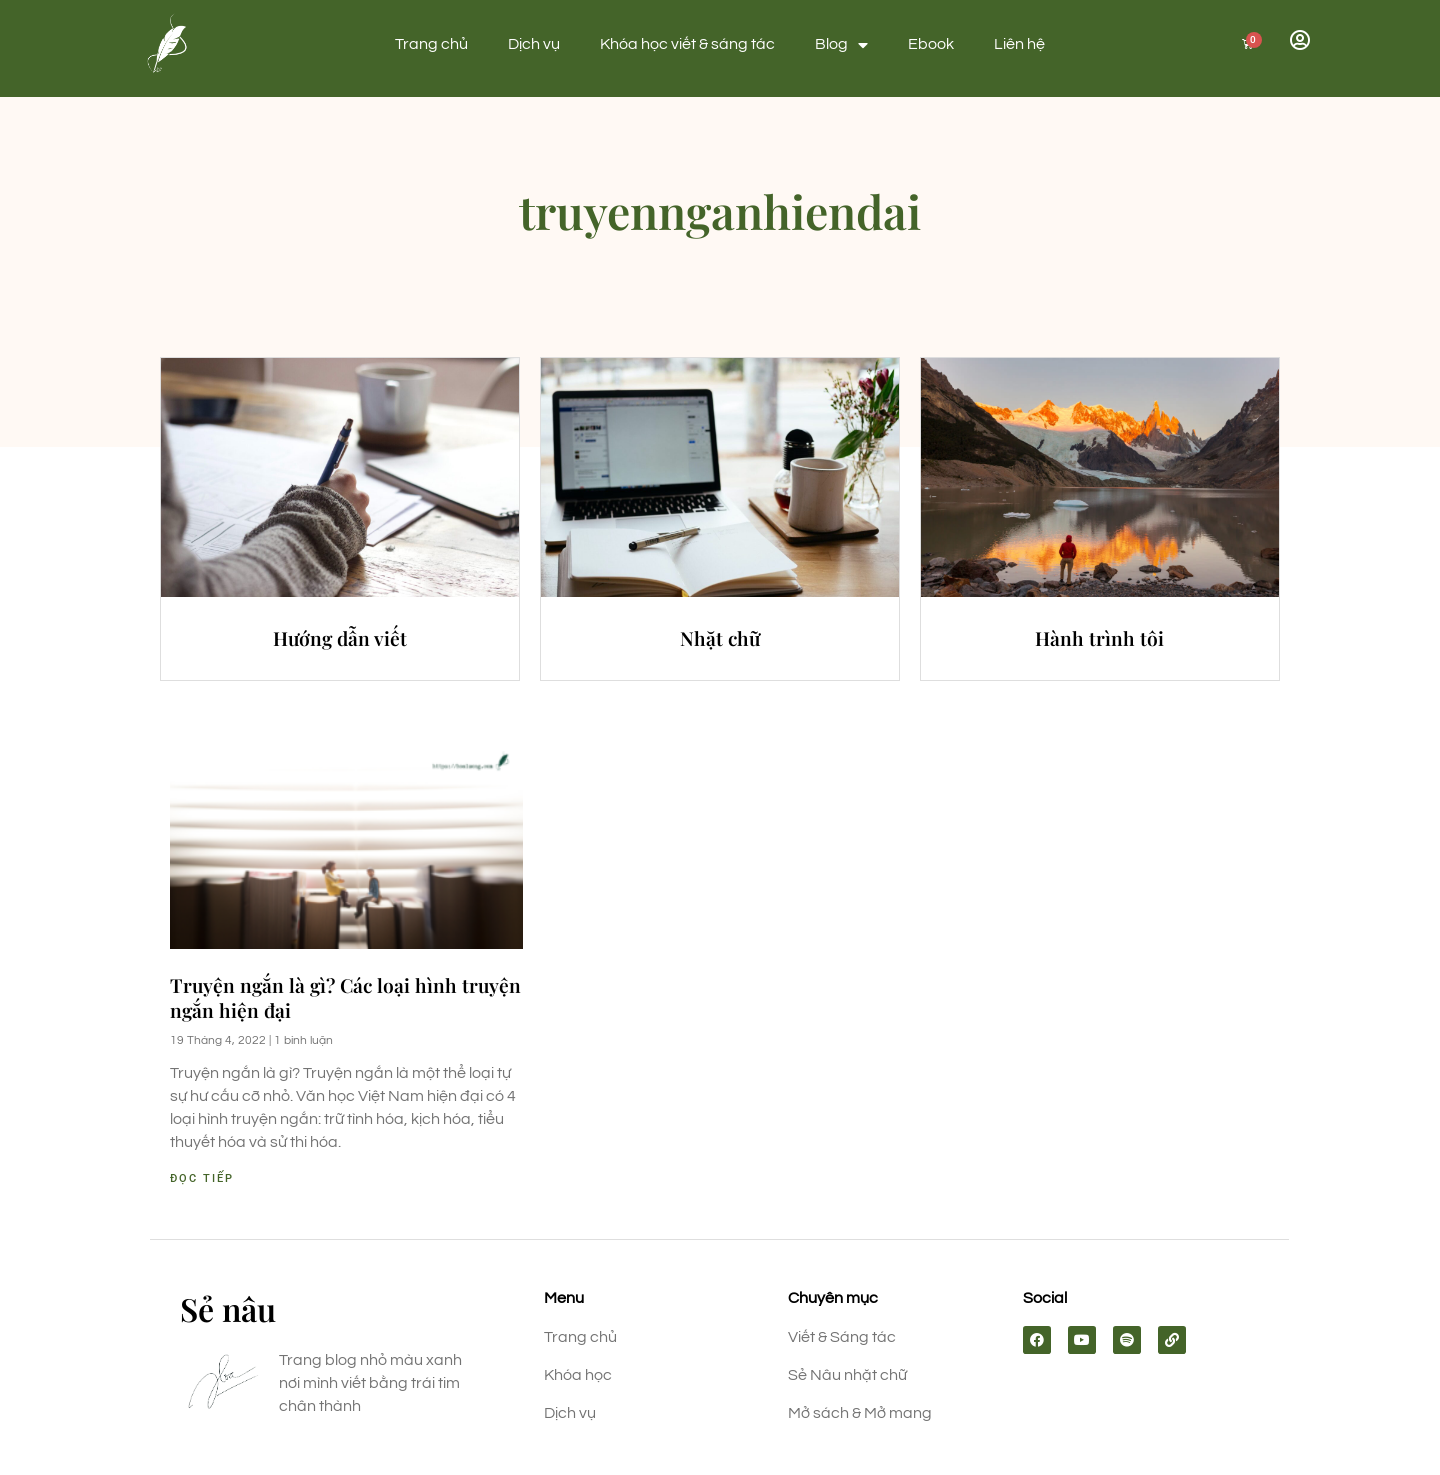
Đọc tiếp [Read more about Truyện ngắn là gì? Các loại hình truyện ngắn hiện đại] (202, 1178)
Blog (841, 45)
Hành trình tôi (1099, 638)
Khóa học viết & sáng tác (687, 44)
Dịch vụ (534, 44)
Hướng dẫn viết (340, 638)
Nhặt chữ (720, 638)
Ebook (931, 44)
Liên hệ (1019, 44)
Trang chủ (431, 44)
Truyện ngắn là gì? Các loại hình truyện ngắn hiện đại (345, 997)
